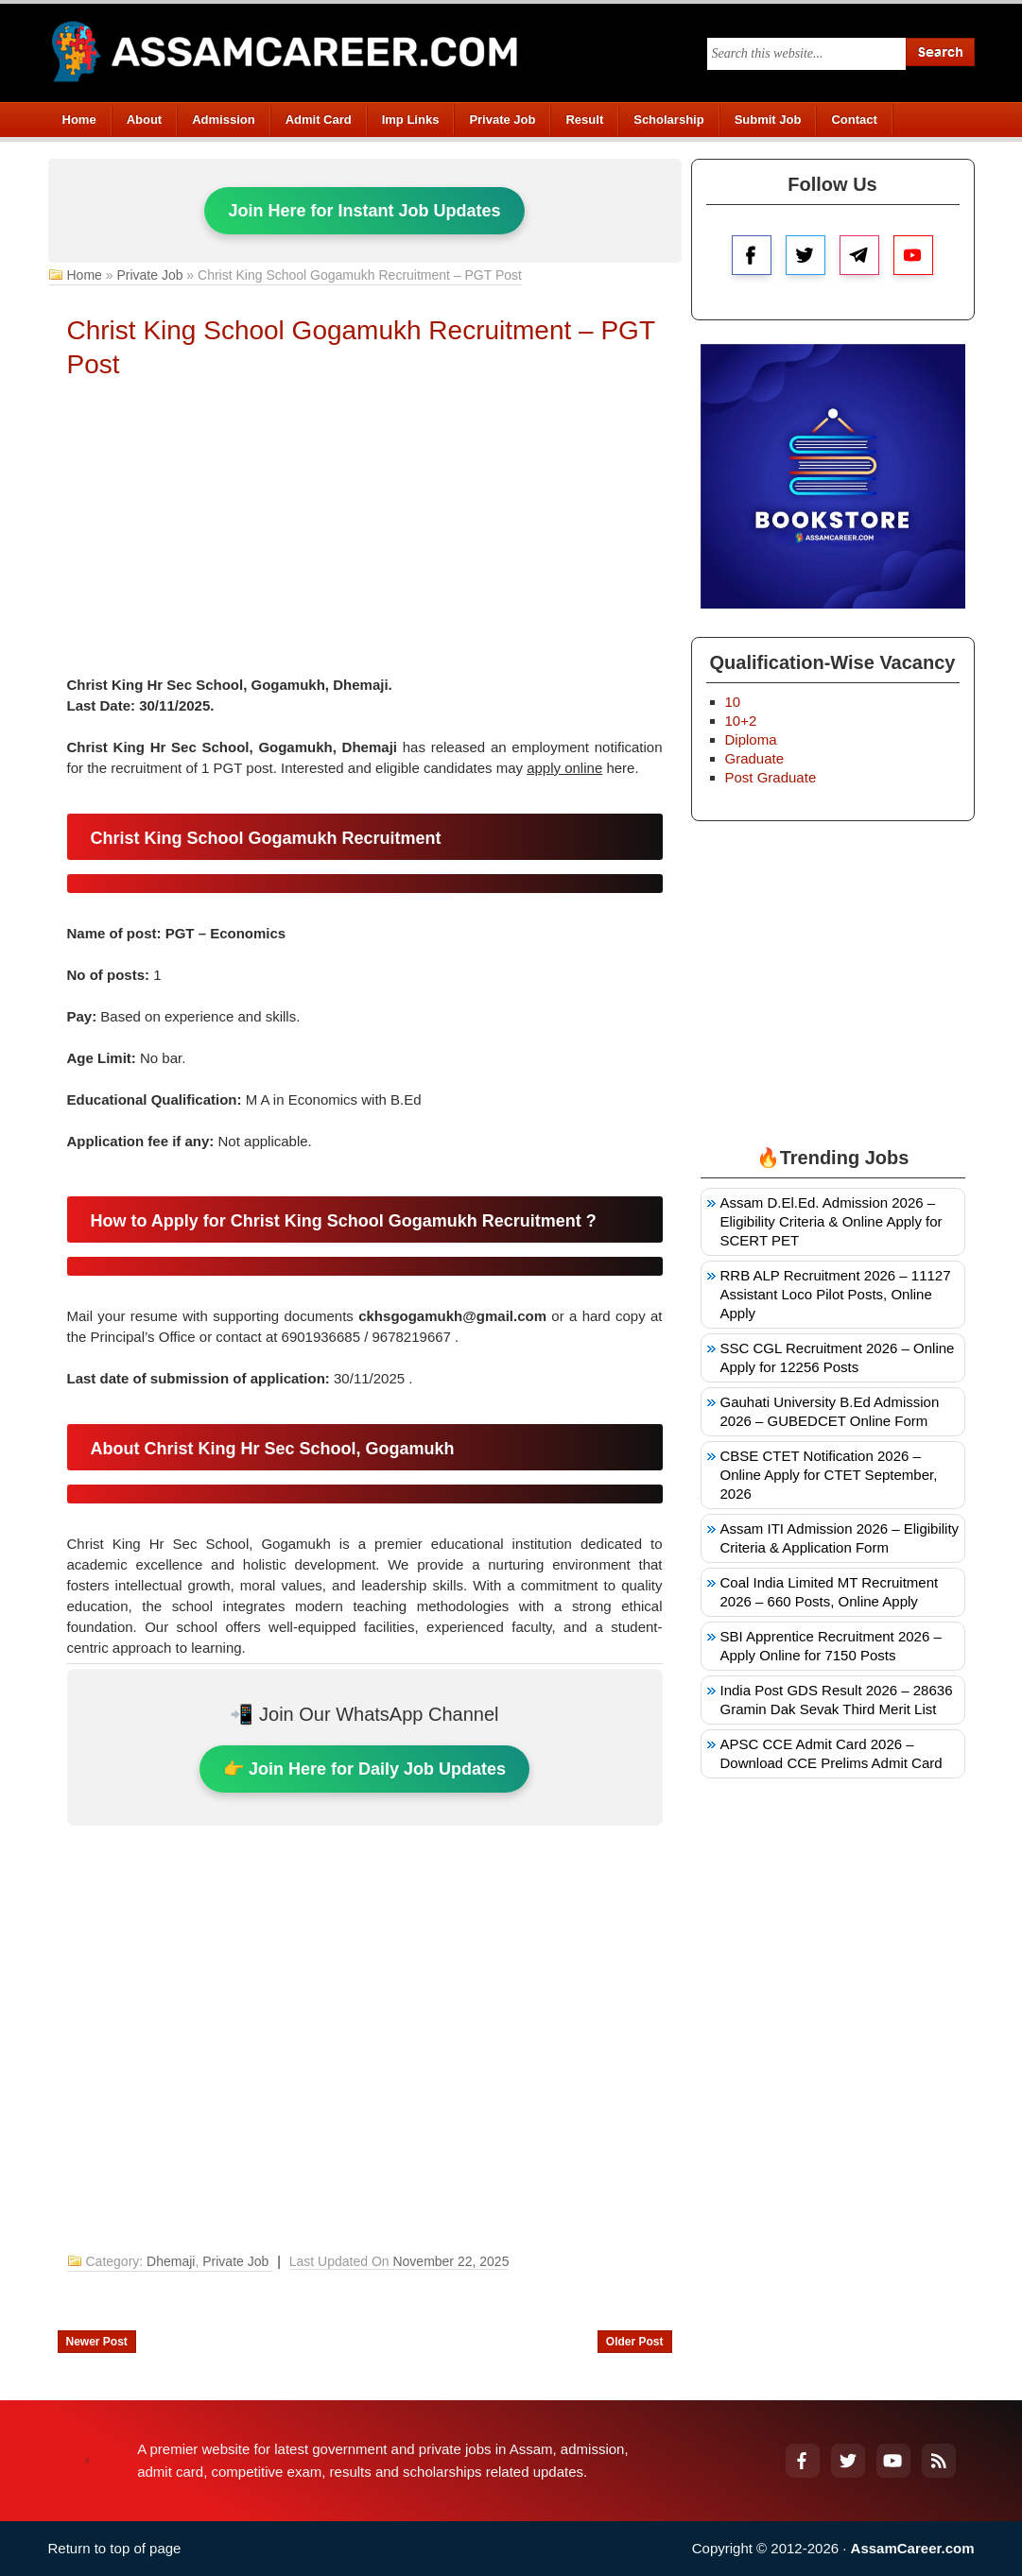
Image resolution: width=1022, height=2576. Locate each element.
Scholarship (668, 119)
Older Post (635, 2341)
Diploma (751, 739)
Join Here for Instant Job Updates (364, 210)
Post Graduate (771, 777)
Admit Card (319, 119)
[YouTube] (893, 2461)
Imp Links (411, 119)
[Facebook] (803, 2461)
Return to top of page (115, 2548)
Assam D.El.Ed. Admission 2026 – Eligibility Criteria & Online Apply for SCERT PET (831, 1221)
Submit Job (768, 119)
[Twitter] (848, 2461)
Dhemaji (171, 2261)
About (145, 119)
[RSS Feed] (939, 2461)
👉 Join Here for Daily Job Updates (364, 1769)
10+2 (741, 721)
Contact (853, 119)
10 (733, 702)
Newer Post (97, 2341)
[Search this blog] (806, 54)
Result (584, 119)
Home (79, 119)
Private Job (502, 119)
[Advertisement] (365, 533)
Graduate (755, 758)
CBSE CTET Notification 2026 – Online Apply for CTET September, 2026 (829, 1475)
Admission (223, 119)
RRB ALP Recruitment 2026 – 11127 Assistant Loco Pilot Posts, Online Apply (835, 1294)
